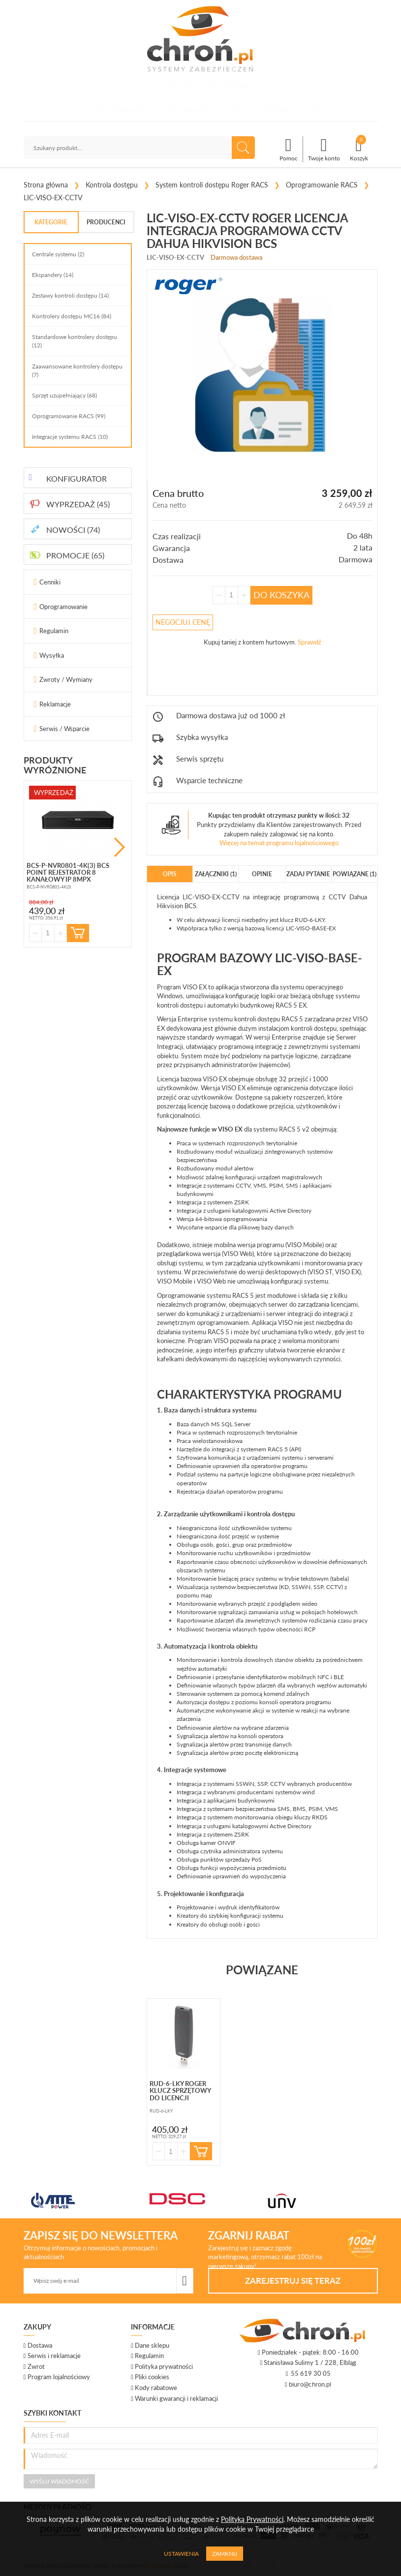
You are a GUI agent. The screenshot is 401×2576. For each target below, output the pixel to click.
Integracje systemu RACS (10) (70, 436)
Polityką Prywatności (252, 2519)
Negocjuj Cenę (182, 622)
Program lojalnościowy (59, 2377)
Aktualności (129, 109)
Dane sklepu (152, 2345)
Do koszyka (281, 594)
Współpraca (271, 109)
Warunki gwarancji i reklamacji (176, 2398)
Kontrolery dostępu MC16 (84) (71, 316)
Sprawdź (309, 642)
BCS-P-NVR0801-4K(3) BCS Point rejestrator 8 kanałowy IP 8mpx (68, 872)
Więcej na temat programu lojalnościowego (279, 843)
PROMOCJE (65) (75, 555)
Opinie (165, 109)
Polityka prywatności (164, 2366)
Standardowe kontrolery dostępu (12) (74, 341)
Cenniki (50, 582)
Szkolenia (197, 109)
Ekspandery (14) (52, 274)
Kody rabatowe (156, 2388)
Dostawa (40, 2345)
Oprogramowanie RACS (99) (68, 416)
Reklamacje (55, 704)
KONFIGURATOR (76, 478)
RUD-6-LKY (310, 919)
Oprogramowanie (63, 607)
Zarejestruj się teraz (292, 2280)
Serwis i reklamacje (54, 2356)
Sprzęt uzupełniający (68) (64, 395)
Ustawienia (181, 2553)
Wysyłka (51, 655)
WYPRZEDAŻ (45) (78, 504)
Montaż (232, 109)
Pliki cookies (152, 2377)
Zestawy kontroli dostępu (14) (70, 295)
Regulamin (53, 631)
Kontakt (310, 109)
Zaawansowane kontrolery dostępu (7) (77, 370)
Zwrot (36, 2366)
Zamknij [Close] (224, 2553)
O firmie (89, 109)
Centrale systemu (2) (58, 254)
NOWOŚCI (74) (73, 529)
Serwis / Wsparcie (64, 729)
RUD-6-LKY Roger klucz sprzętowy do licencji (180, 2091)
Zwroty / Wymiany (66, 679)
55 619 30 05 (175, 85)
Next (119, 847)
